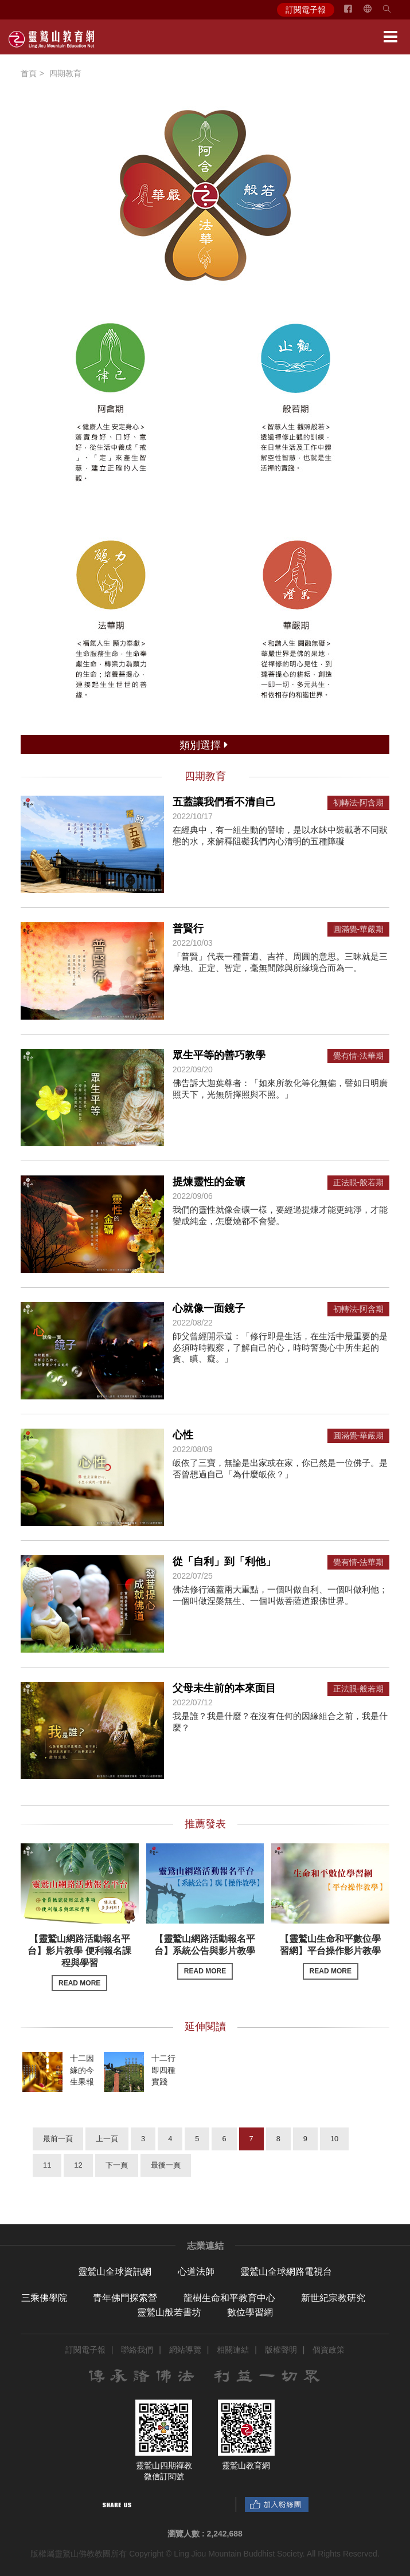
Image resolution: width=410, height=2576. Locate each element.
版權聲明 (281, 2349)
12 (78, 2165)
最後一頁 (166, 2165)
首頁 (29, 73)
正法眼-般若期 (358, 1182)
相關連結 (233, 2349)
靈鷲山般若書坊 (169, 2312)
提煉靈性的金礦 (209, 1181)
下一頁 (117, 2165)
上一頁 (107, 2138)
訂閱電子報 (306, 9)
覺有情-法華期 (358, 1056)
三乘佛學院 (44, 2298)
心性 (183, 1435)
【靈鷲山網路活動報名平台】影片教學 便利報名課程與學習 (79, 1962)
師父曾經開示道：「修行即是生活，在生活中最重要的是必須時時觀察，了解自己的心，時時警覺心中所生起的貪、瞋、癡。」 (280, 1347)
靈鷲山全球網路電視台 (286, 2271)
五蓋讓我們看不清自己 (224, 802)
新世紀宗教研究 (333, 2298)
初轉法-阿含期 (358, 803)
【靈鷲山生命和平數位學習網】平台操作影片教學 (330, 1956)
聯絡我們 (137, 2349)
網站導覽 (185, 2349)
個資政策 (329, 2349)
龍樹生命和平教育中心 (229, 2298)
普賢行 (188, 928)
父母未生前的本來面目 (224, 1688)
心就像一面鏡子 (209, 1308)
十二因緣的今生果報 (82, 2070)
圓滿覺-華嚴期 (358, 929)
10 (334, 2138)
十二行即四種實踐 (163, 2070)
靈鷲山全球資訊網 (114, 2271)
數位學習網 (250, 2312)
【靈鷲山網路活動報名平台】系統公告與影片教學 (204, 1956)
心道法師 (196, 2271)
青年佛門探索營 (125, 2298)
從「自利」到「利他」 (224, 1561)
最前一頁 (58, 2138)
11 (47, 2165)
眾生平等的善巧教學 (219, 1055)
